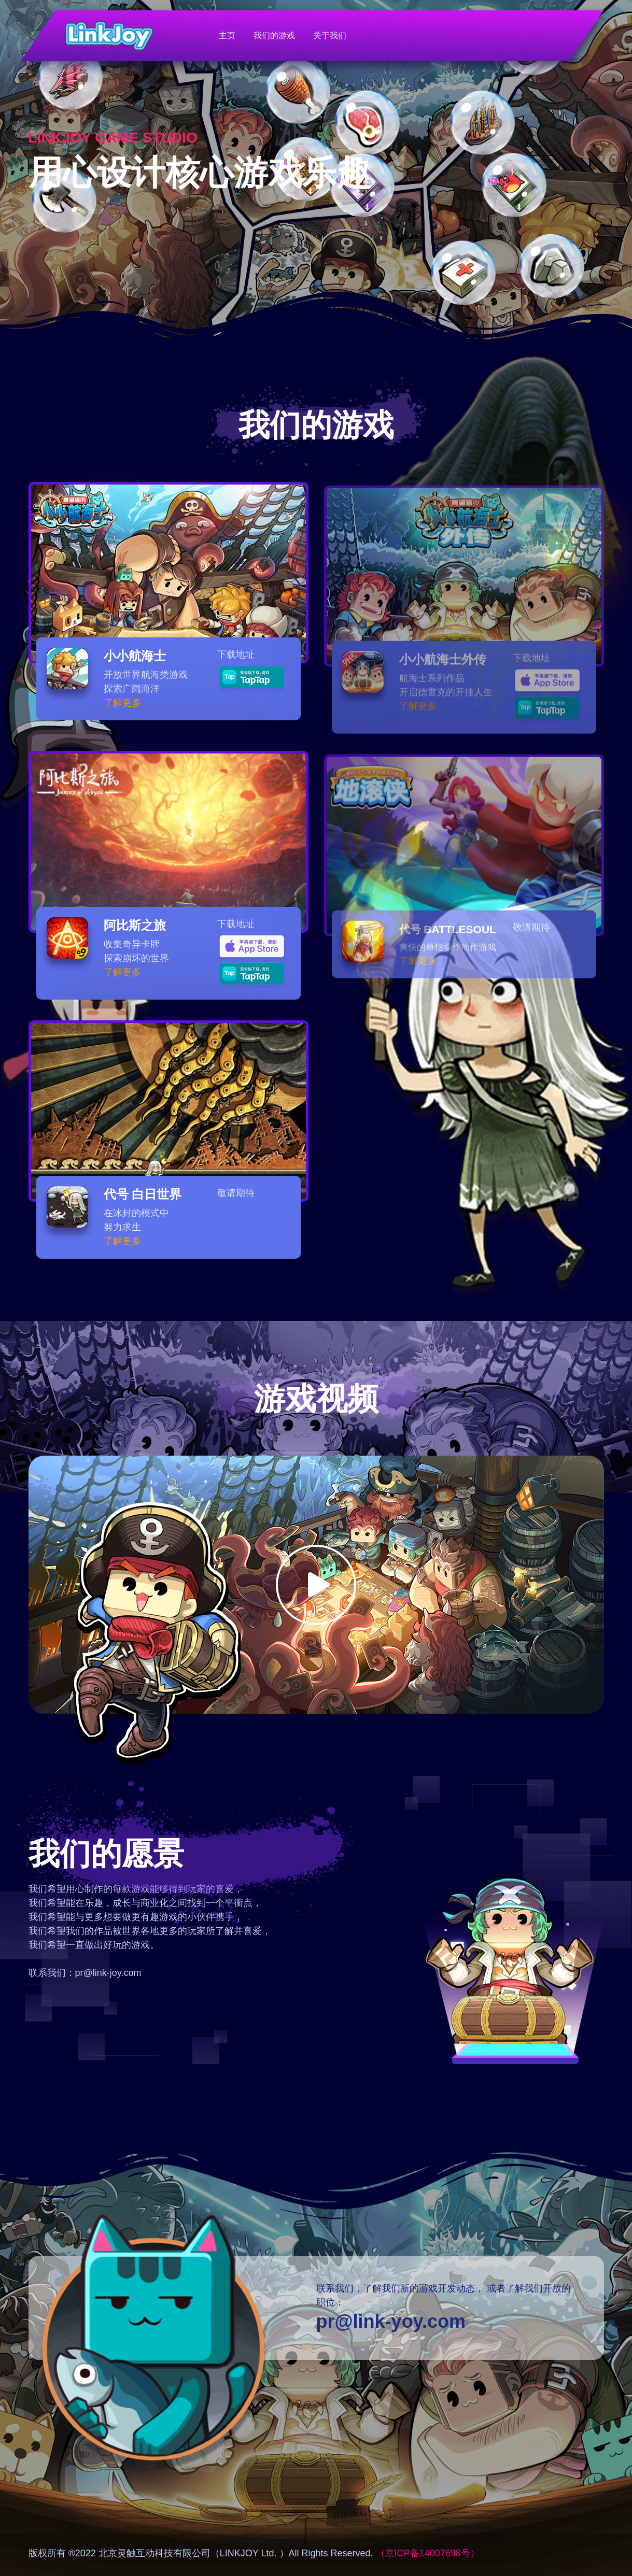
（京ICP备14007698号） (428, 2553)
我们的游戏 (274, 35)
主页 (227, 35)
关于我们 (329, 35)
